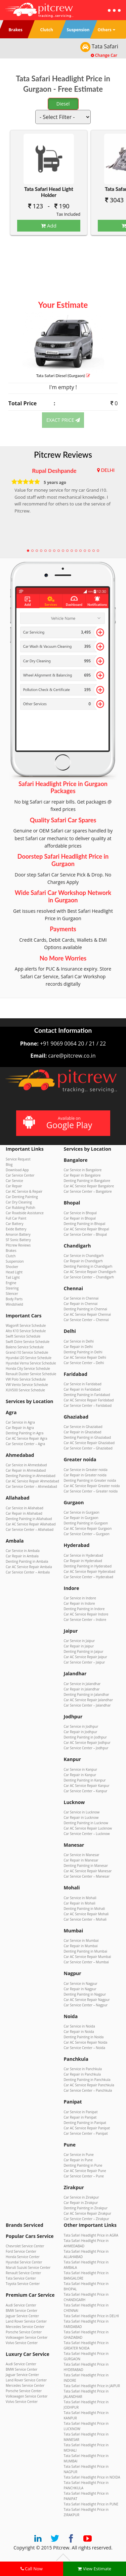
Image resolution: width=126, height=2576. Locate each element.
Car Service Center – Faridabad (88, 1405)
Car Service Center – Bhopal (85, 1234)
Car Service (14, 1180)
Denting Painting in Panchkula (87, 2079)
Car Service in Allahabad (24, 1508)
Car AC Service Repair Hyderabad (90, 1571)
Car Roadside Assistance (25, 1213)
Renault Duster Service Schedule (31, 1374)
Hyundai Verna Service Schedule (31, 1363)
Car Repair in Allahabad (24, 1513)
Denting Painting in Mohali (84, 1908)
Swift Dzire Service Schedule (27, 1341)
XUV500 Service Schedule (25, 1390)
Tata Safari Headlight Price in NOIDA (92, 2477)
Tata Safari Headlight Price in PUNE (91, 2504)
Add (48, 225)
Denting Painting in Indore (84, 1608)
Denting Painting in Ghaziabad (87, 1437)
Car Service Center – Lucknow (87, 1833)
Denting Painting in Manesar (86, 1865)
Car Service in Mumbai (81, 1940)
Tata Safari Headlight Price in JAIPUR (92, 2385)
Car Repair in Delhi (78, 1346)
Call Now (31, 2569)
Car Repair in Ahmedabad (26, 1470)
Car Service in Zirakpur (81, 2197)
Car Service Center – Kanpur (86, 1791)
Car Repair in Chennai (81, 1303)
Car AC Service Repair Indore (86, 1614)
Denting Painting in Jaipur (83, 1651)
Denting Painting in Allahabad (29, 1518)
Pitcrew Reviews (63, 454)
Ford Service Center (21, 2251)
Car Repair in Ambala (22, 1556)
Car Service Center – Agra (25, 1443)
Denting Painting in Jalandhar (86, 1694)
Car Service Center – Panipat (86, 2133)
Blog (9, 1164)
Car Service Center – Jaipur (84, 1662)
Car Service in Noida (79, 2026)
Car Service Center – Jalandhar (87, 1705)
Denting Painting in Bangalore (87, 1180)
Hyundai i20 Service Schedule (28, 1357)
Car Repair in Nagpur (80, 1989)
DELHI (108, 470)
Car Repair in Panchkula (82, 2074)
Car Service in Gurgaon (81, 1512)
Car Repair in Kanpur (80, 1774)
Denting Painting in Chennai (85, 1309)
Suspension (15, 1261)
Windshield (14, 1304)
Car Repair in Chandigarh (83, 1261)
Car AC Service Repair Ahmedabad (32, 1481)
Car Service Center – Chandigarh (89, 1277)
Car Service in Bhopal (80, 1213)
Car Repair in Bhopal (80, 1218)
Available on (62, 1123)
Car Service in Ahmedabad (26, 1465)
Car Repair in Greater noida (85, 1475)
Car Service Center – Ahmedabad (31, 1486)
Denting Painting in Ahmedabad (30, 1475)
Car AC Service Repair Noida (86, 2042)
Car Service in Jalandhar (82, 1683)
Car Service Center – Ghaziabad (88, 1448)
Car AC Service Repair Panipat (87, 2128)
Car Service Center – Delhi (84, 1362)
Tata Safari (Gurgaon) (63, 375)
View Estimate (94, 2569)
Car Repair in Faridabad (82, 1389)
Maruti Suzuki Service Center (28, 2267)
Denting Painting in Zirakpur (86, 2208)
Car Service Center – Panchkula (88, 2090)
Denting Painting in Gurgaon (86, 1523)
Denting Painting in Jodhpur (85, 1737)
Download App (17, 1170)
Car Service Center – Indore (85, 1619)
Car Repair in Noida (79, 2031)
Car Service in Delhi (79, 1341)
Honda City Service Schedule (28, 1368)
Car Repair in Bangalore (82, 1175)
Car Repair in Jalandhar (82, 1689)
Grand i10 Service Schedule (27, 1352)
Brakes (11, 1250)
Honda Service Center (23, 2256)
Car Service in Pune (79, 2154)
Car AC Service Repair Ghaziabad (89, 1442)
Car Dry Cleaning (19, 1202)
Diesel (63, 103)
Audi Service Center (21, 2305)
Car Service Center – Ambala (28, 1572)
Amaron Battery (18, 1234)
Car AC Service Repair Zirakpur (88, 2213)
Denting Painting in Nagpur (85, 1994)
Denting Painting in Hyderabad (88, 1566)
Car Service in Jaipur (79, 1640)
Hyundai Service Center (24, 2262)
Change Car (104, 55)
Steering (12, 1288)
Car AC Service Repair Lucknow (88, 1828)
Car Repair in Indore (79, 1603)
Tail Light (13, 1277)
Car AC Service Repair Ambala (29, 1566)
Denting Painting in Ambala (27, 1561)
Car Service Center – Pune (84, 2176)
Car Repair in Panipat (80, 2117)
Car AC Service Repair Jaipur (85, 1656)
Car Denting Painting (22, 1196)
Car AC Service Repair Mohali (86, 1914)
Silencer (12, 1293)
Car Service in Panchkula (83, 2069)
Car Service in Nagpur (80, 1983)
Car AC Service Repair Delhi (85, 1357)
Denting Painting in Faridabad (87, 1394)
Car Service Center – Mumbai (86, 1962)
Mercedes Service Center (25, 2326)
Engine (11, 1282)
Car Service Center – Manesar (87, 1876)
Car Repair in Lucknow (81, 1817)
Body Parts (14, 1299)
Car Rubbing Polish (20, 1207)
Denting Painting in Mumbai (86, 1951)
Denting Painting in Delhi (83, 1352)
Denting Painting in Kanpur (85, 1780)
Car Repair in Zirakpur (81, 2202)
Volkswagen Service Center (27, 2337)
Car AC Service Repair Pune (85, 2170)
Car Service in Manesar (81, 1854)
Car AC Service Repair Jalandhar (88, 1700)
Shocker (12, 1266)
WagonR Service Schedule (26, 1325)
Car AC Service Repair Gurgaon (88, 1528)
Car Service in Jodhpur (81, 1726)
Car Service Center (20, 1175)
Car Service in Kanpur (80, 1769)
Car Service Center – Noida (85, 2047)
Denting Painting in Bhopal (85, 1223)
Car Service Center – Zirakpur (86, 2218)
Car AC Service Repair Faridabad (89, 1400)
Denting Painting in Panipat (85, 2122)
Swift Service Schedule (23, 1336)
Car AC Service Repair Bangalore (89, 1186)
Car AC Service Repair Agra (26, 1438)
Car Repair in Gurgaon (81, 1517)
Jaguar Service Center (22, 2316)
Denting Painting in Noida (84, 2037)
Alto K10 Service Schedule (26, 1330)
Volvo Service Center (22, 2342)
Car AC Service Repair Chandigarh (90, 1271)
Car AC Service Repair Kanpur (87, 1785)
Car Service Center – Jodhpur (86, 1748)
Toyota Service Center (23, 2283)
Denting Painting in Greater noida (90, 1480)
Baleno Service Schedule (25, 1347)
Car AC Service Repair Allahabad (31, 1524)
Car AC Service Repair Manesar (88, 1871)
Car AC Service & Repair (24, 1191)
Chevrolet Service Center (25, 2246)
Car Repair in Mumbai (81, 1946)
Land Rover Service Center (26, 2321)
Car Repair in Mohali (79, 1903)
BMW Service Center (21, 2310)
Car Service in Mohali (80, 1897)
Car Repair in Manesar (81, 1860)
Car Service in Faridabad (82, 1384)
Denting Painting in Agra (24, 1433)
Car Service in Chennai (81, 1298)
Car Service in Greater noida (86, 1469)
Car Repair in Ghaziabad (82, 1432)
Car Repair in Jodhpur (80, 1731)
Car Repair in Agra (20, 1427)
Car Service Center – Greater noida (91, 1491)
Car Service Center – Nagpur (86, 2005)
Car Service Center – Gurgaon (87, 1533)
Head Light (14, 1272)
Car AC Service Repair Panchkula (89, 2085)
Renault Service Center (23, 2273)
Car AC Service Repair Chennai (87, 1314)
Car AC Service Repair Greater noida (92, 1485)
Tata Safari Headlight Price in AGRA (91, 2235)
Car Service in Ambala (23, 1550)
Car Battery (14, 1223)
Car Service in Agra (20, 1422)
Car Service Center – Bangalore (88, 1191)
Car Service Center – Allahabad (29, 1529)
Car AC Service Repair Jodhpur (87, 1742)
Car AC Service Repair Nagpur (87, 1999)
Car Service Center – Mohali (85, 1919)
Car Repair (14, 1186)
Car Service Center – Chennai (86, 1319)
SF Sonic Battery (18, 1239)
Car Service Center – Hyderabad (88, 1577)
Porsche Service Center (24, 2332)
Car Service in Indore (80, 1598)
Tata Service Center (21, 2278)
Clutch (10, 1256)
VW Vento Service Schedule (27, 1384)
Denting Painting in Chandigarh (88, 1266)
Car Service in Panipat (81, 2112)
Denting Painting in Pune (83, 2165)
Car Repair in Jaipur (79, 1646)
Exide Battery (16, 1229)
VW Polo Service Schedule (26, 1379)
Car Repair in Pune (78, 2160)
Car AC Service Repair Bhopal (86, 1229)
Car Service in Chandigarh (84, 1255)
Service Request (18, 1159)
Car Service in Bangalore (83, 1170)
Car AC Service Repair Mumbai (87, 1956)
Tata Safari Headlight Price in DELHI (91, 2316)
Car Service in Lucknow (82, 1812)
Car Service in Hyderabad (83, 1555)
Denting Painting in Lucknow (86, 1823)
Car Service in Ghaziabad (83, 1426)
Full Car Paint (16, 1218)
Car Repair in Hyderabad (83, 1560)
